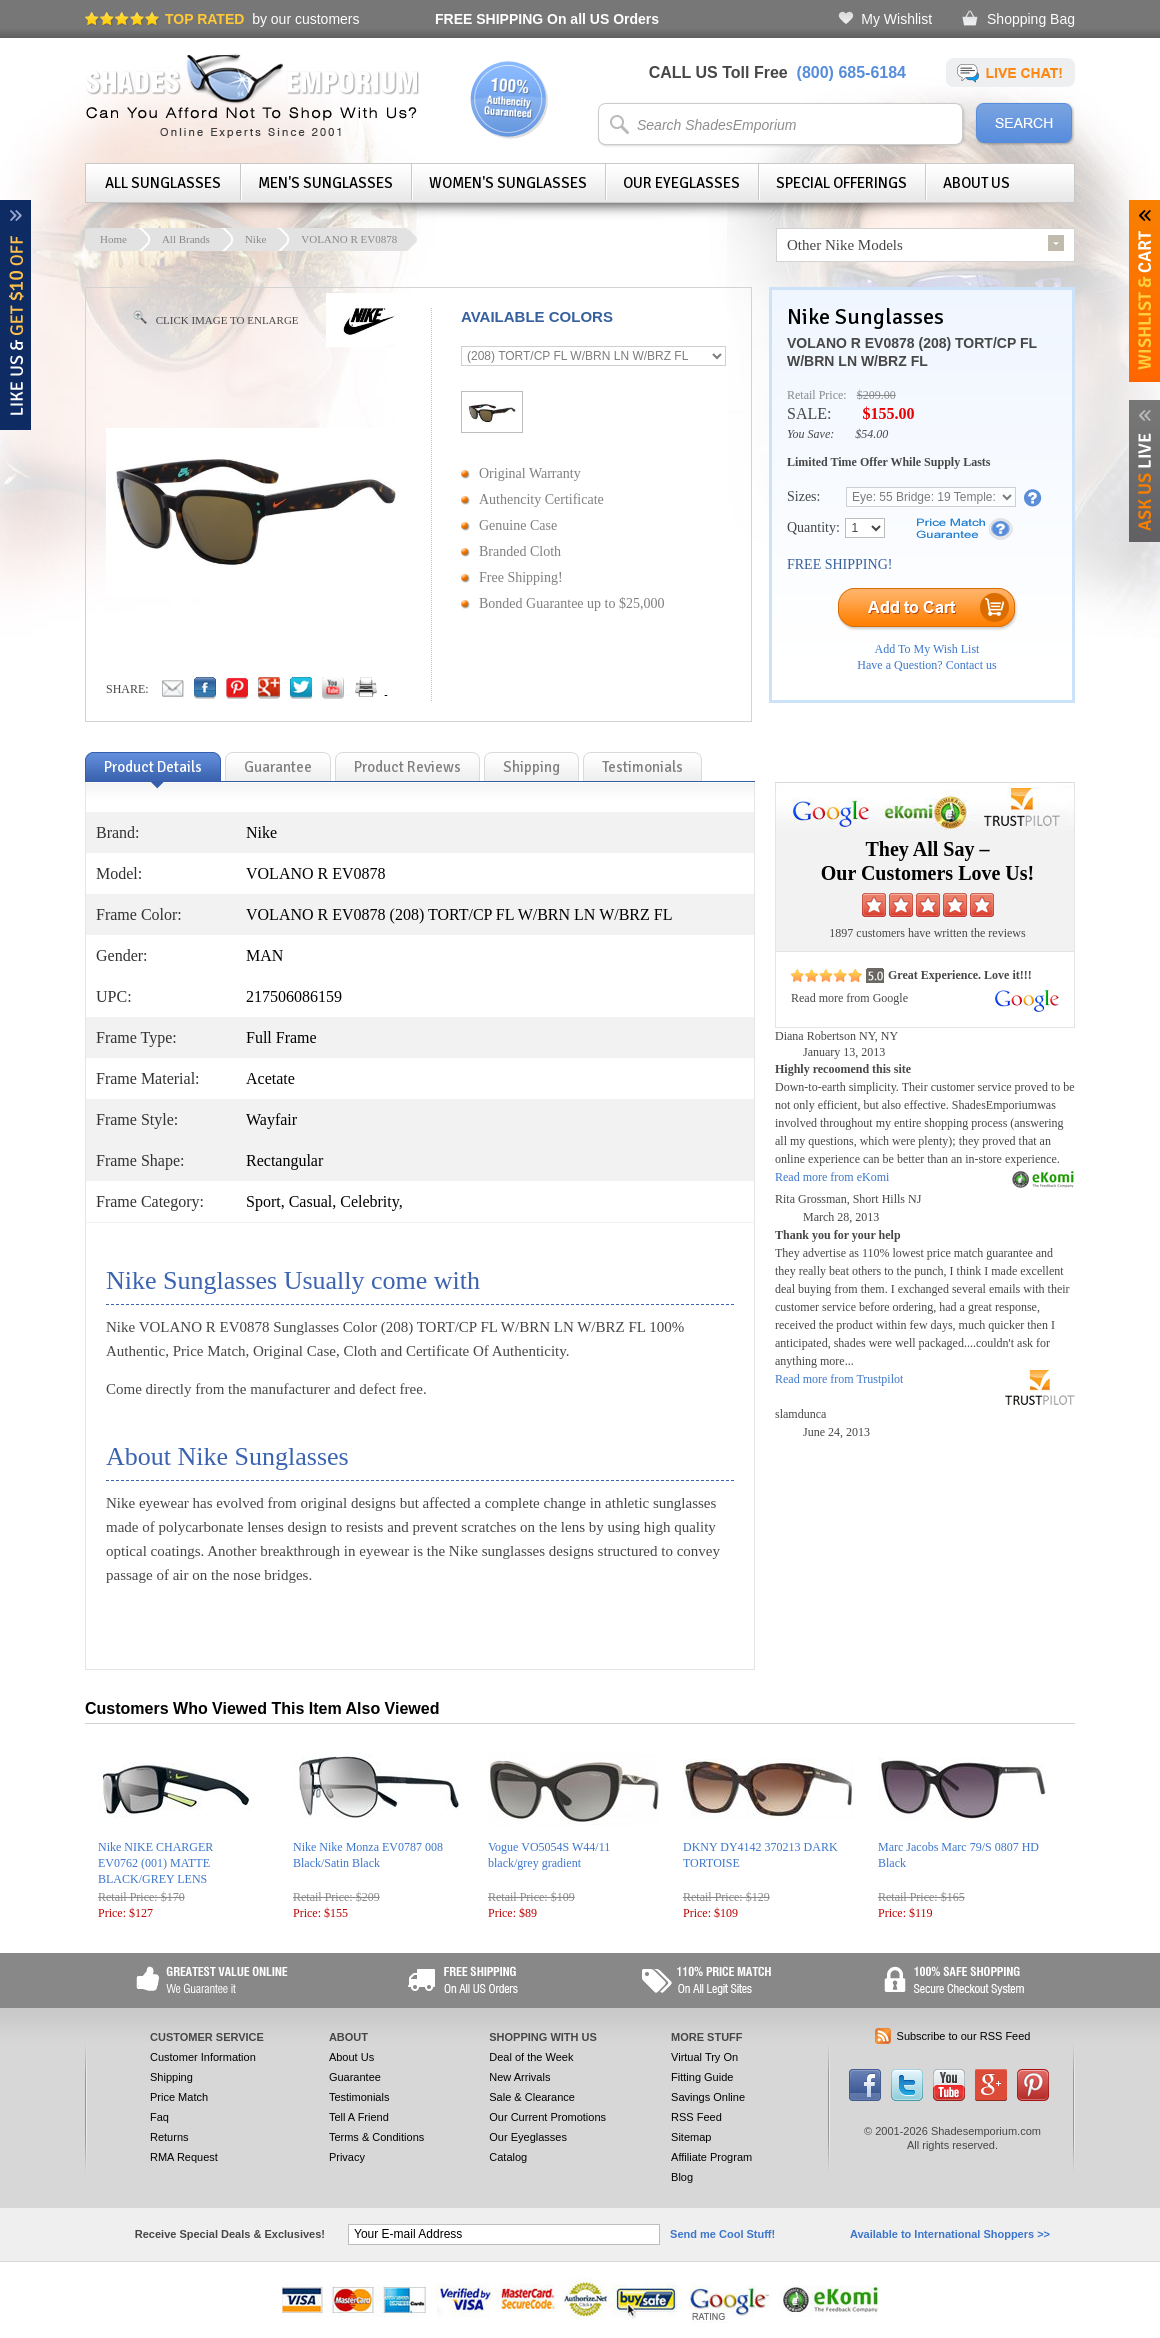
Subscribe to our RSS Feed (964, 2036)
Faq (159, 2117)
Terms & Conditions (376, 2137)
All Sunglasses (163, 183)
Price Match (179, 2097)
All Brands (186, 239)
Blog (682, 2177)
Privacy (347, 2157)
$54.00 (871, 434)
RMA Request (184, 2157)
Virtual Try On (704, 2057)
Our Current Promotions (547, 2117)
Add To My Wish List (927, 649)
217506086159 (294, 996)
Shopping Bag (1031, 19)
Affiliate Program (711, 2157)
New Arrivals (519, 2077)
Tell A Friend (359, 2117)
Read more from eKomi (832, 1177)
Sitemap (691, 2137)
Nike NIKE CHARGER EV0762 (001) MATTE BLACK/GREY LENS (155, 1863)
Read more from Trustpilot (839, 1379)
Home (113, 239)
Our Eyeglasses (681, 183)
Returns (169, 2137)
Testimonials (359, 2097)
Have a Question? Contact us (926, 665)
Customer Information (203, 2057)
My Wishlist (896, 19)
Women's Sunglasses (508, 183)
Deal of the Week (531, 2057)
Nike (255, 239)
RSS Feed (696, 2117)
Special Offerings (841, 183)
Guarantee (355, 2077)
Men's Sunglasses (325, 183)
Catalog (508, 2157)
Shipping (171, 2077)
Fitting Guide (702, 2077)
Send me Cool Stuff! (722, 2234)
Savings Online (708, 2097)
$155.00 (888, 413)
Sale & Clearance (532, 2097)
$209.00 (876, 395)
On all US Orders (547, 19)
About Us (976, 183)
